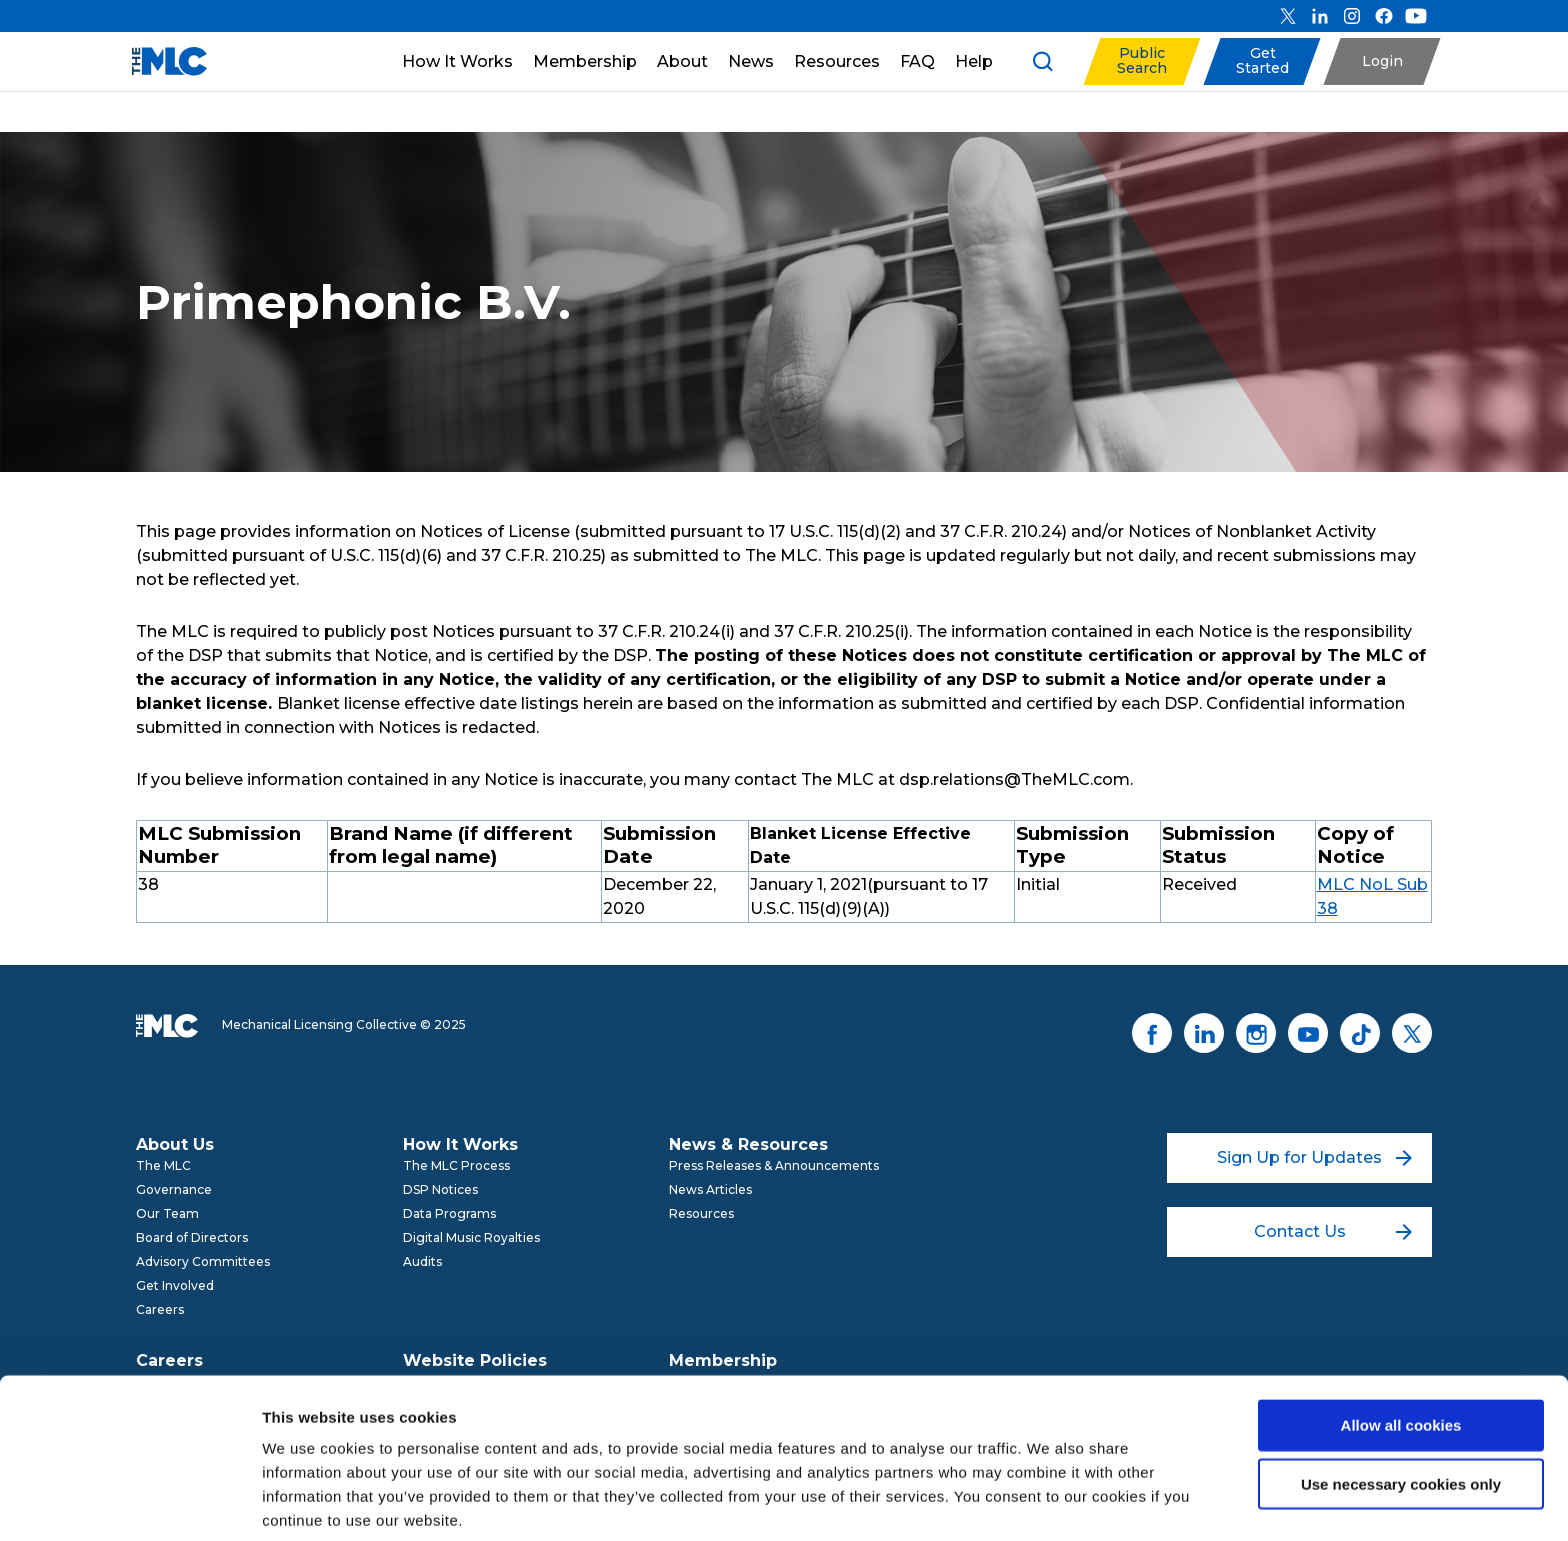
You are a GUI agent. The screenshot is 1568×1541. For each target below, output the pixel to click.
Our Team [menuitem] (167, 1213)
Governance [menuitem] (174, 1189)
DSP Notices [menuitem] (440, 1189)
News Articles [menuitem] (710, 1189)
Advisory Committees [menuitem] (203, 1261)
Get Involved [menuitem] (175, 1285)
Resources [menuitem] (701, 1213)
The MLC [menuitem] (163, 1165)
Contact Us (1333, 1231)
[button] (1141, 61)
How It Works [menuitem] (460, 1144)
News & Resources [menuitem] (748, 1144)
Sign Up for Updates (1314, 1157)
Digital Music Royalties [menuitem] (471, 1237)
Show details (1049, 1501)
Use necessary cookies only (1401, 1400)
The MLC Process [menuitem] (456, 1165)
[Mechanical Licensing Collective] (159, 61)
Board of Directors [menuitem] (192, 1237)
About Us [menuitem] (175, 1144)
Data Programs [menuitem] (449, 1213)
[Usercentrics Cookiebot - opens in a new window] (129, 1502)
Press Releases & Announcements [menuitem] (774, 1165)
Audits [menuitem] (422, 1261)
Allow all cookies (1401, 1341)
